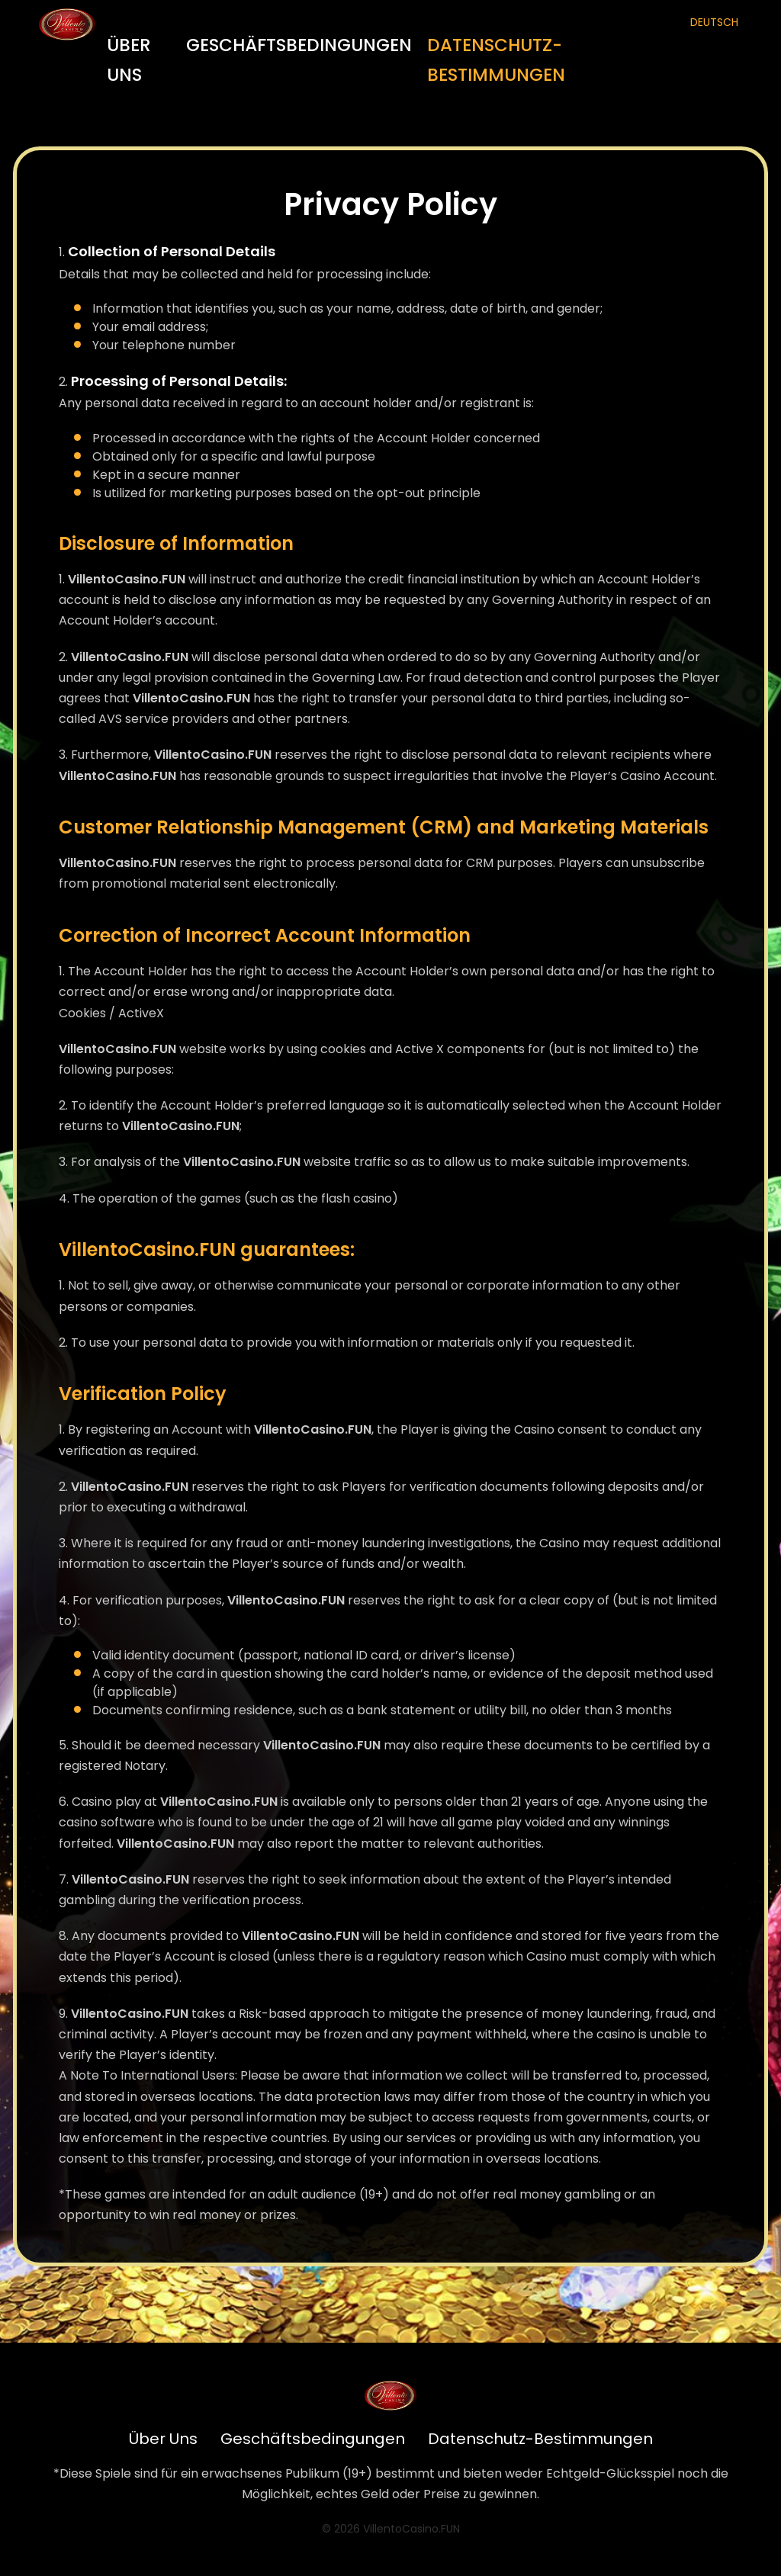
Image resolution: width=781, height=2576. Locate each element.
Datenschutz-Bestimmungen (496, 60)
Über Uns (129, 60)
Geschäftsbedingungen (299, 45)
